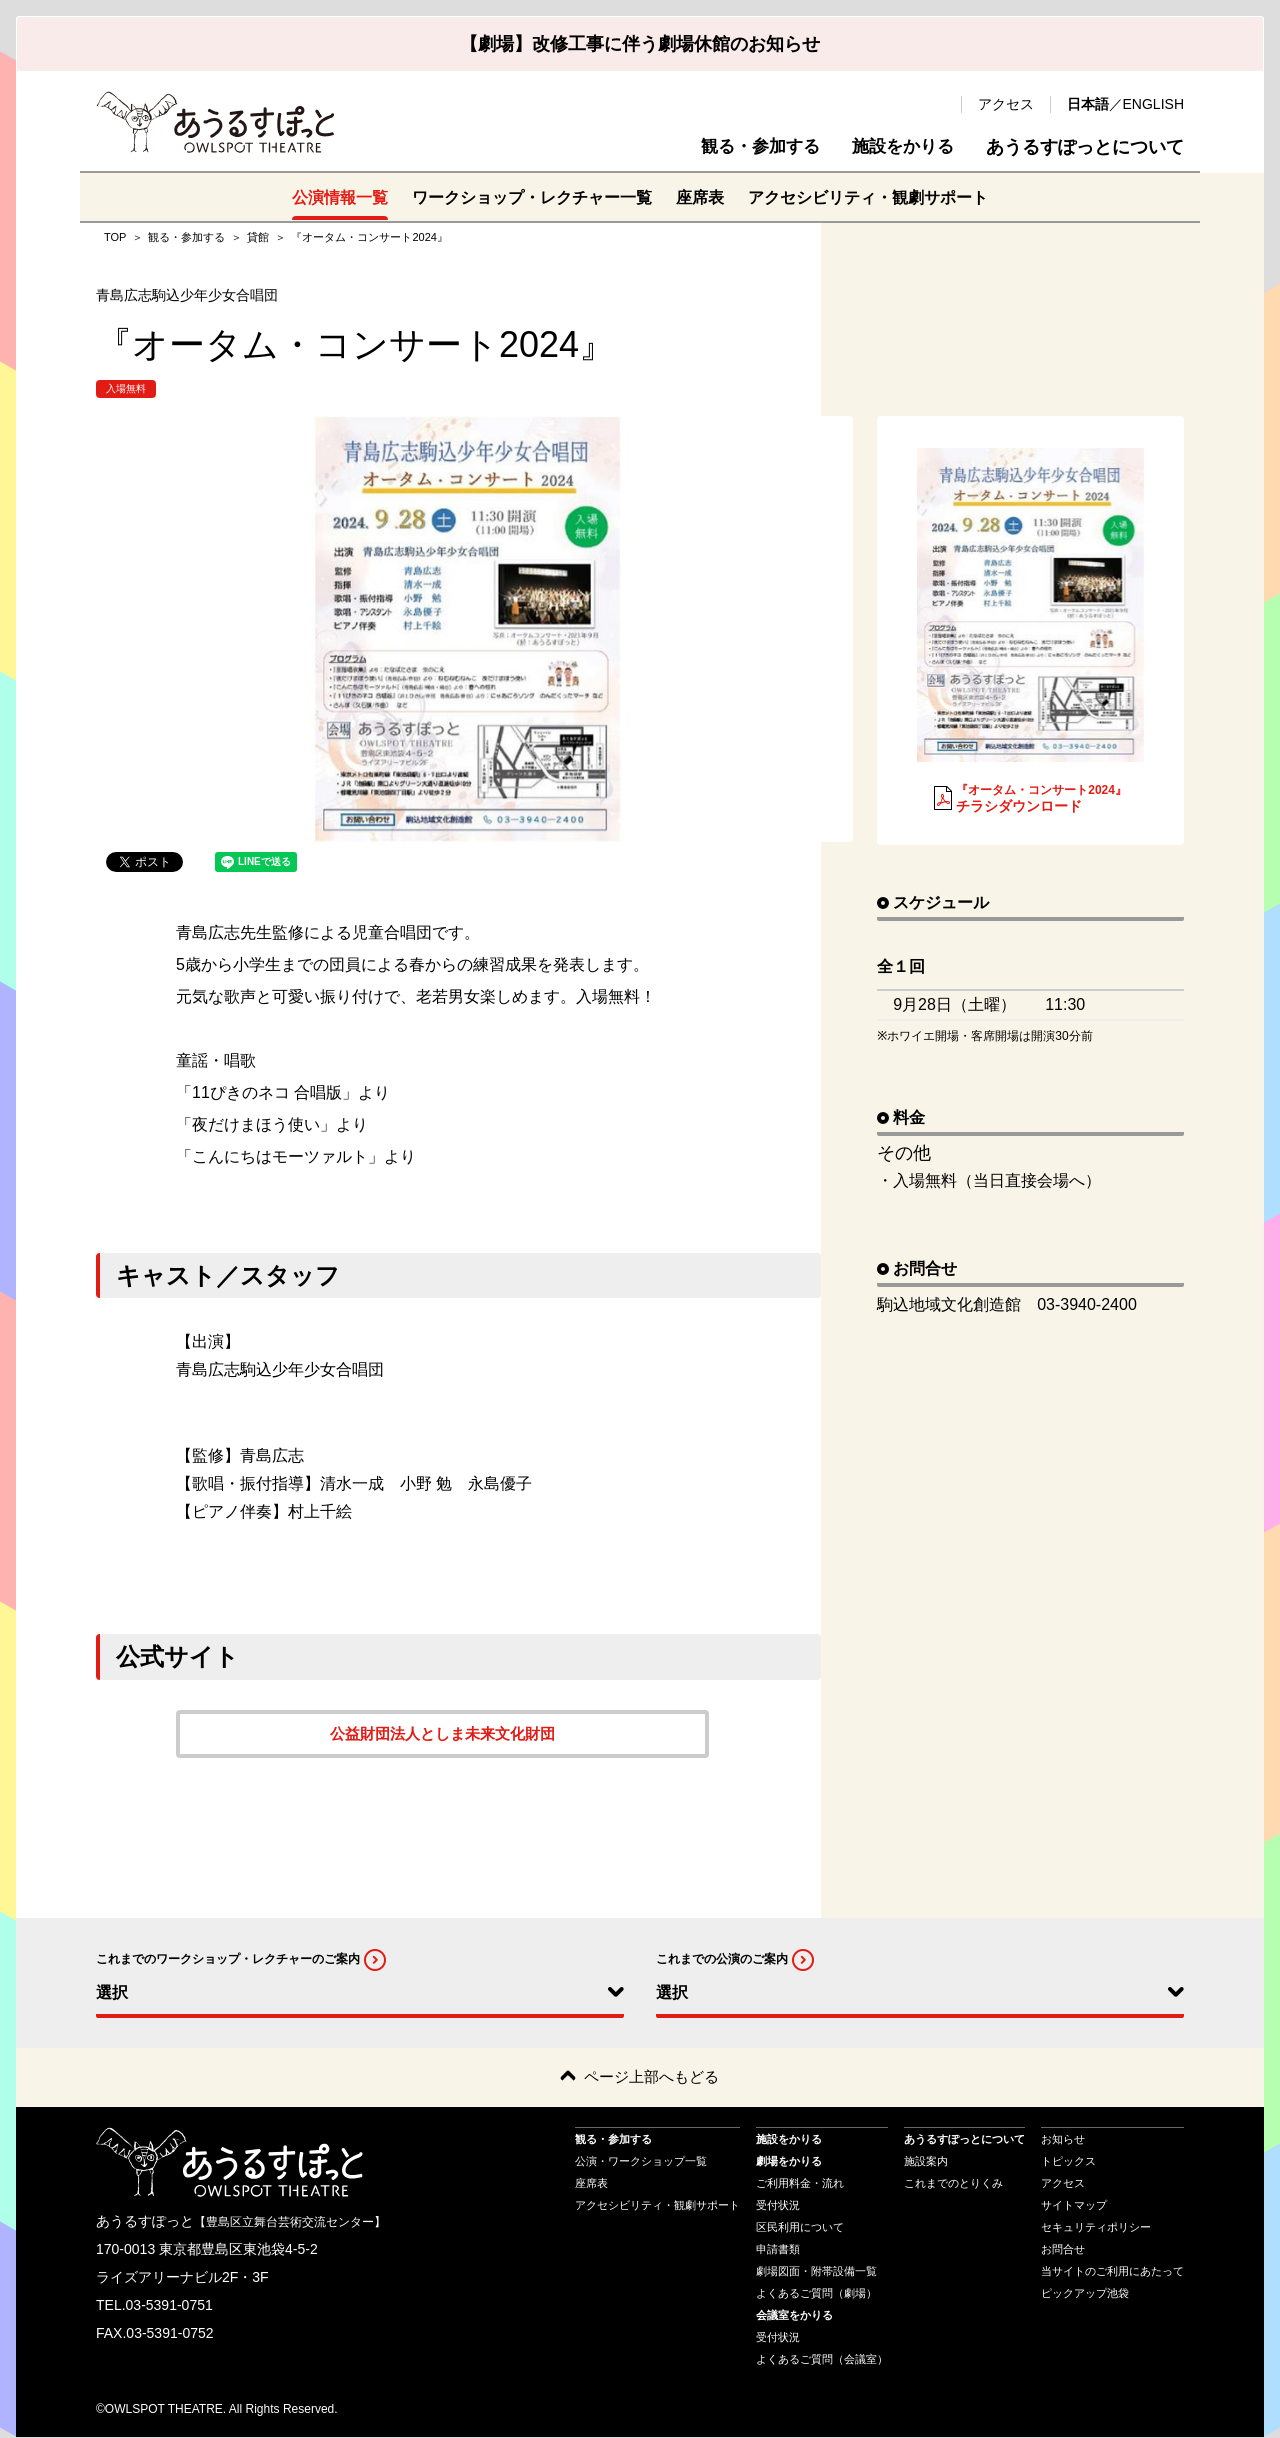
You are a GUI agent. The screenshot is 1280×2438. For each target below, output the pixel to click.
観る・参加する (751, 147)
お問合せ (1063, 2250)
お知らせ (1063, 2140)
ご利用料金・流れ (800, 2184)
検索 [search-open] (936, 104)
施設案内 (926, 2162)
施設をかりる (900, 147)
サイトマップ (1074, 2206)
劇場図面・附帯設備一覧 (816, 2272)
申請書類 (778, 2250)
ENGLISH (1153, 104)
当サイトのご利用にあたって (1112, 2272)
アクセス (1006, 104)
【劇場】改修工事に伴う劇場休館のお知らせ (640, 44)
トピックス (1068, 2162)
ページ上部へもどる (651, 2077)
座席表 (700, 196)
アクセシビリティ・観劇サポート (868, 196)
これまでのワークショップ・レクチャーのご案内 (228, 1959)
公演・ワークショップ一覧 (641, 2162)
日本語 (1088, 104)
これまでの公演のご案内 (722, 1959)
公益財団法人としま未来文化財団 (443, 1733)
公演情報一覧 (340, 196)
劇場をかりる (789, 2162)
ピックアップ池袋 (1085, 2294)
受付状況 (778, 2206)
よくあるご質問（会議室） (822, 2360)
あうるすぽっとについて (1085, 147)
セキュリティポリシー (1096, 2228)
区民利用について (800, 2228)
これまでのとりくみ (953, 2184)
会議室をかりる (794, 2316)
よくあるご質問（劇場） (816, 2294)
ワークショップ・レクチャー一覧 (532, 196)
